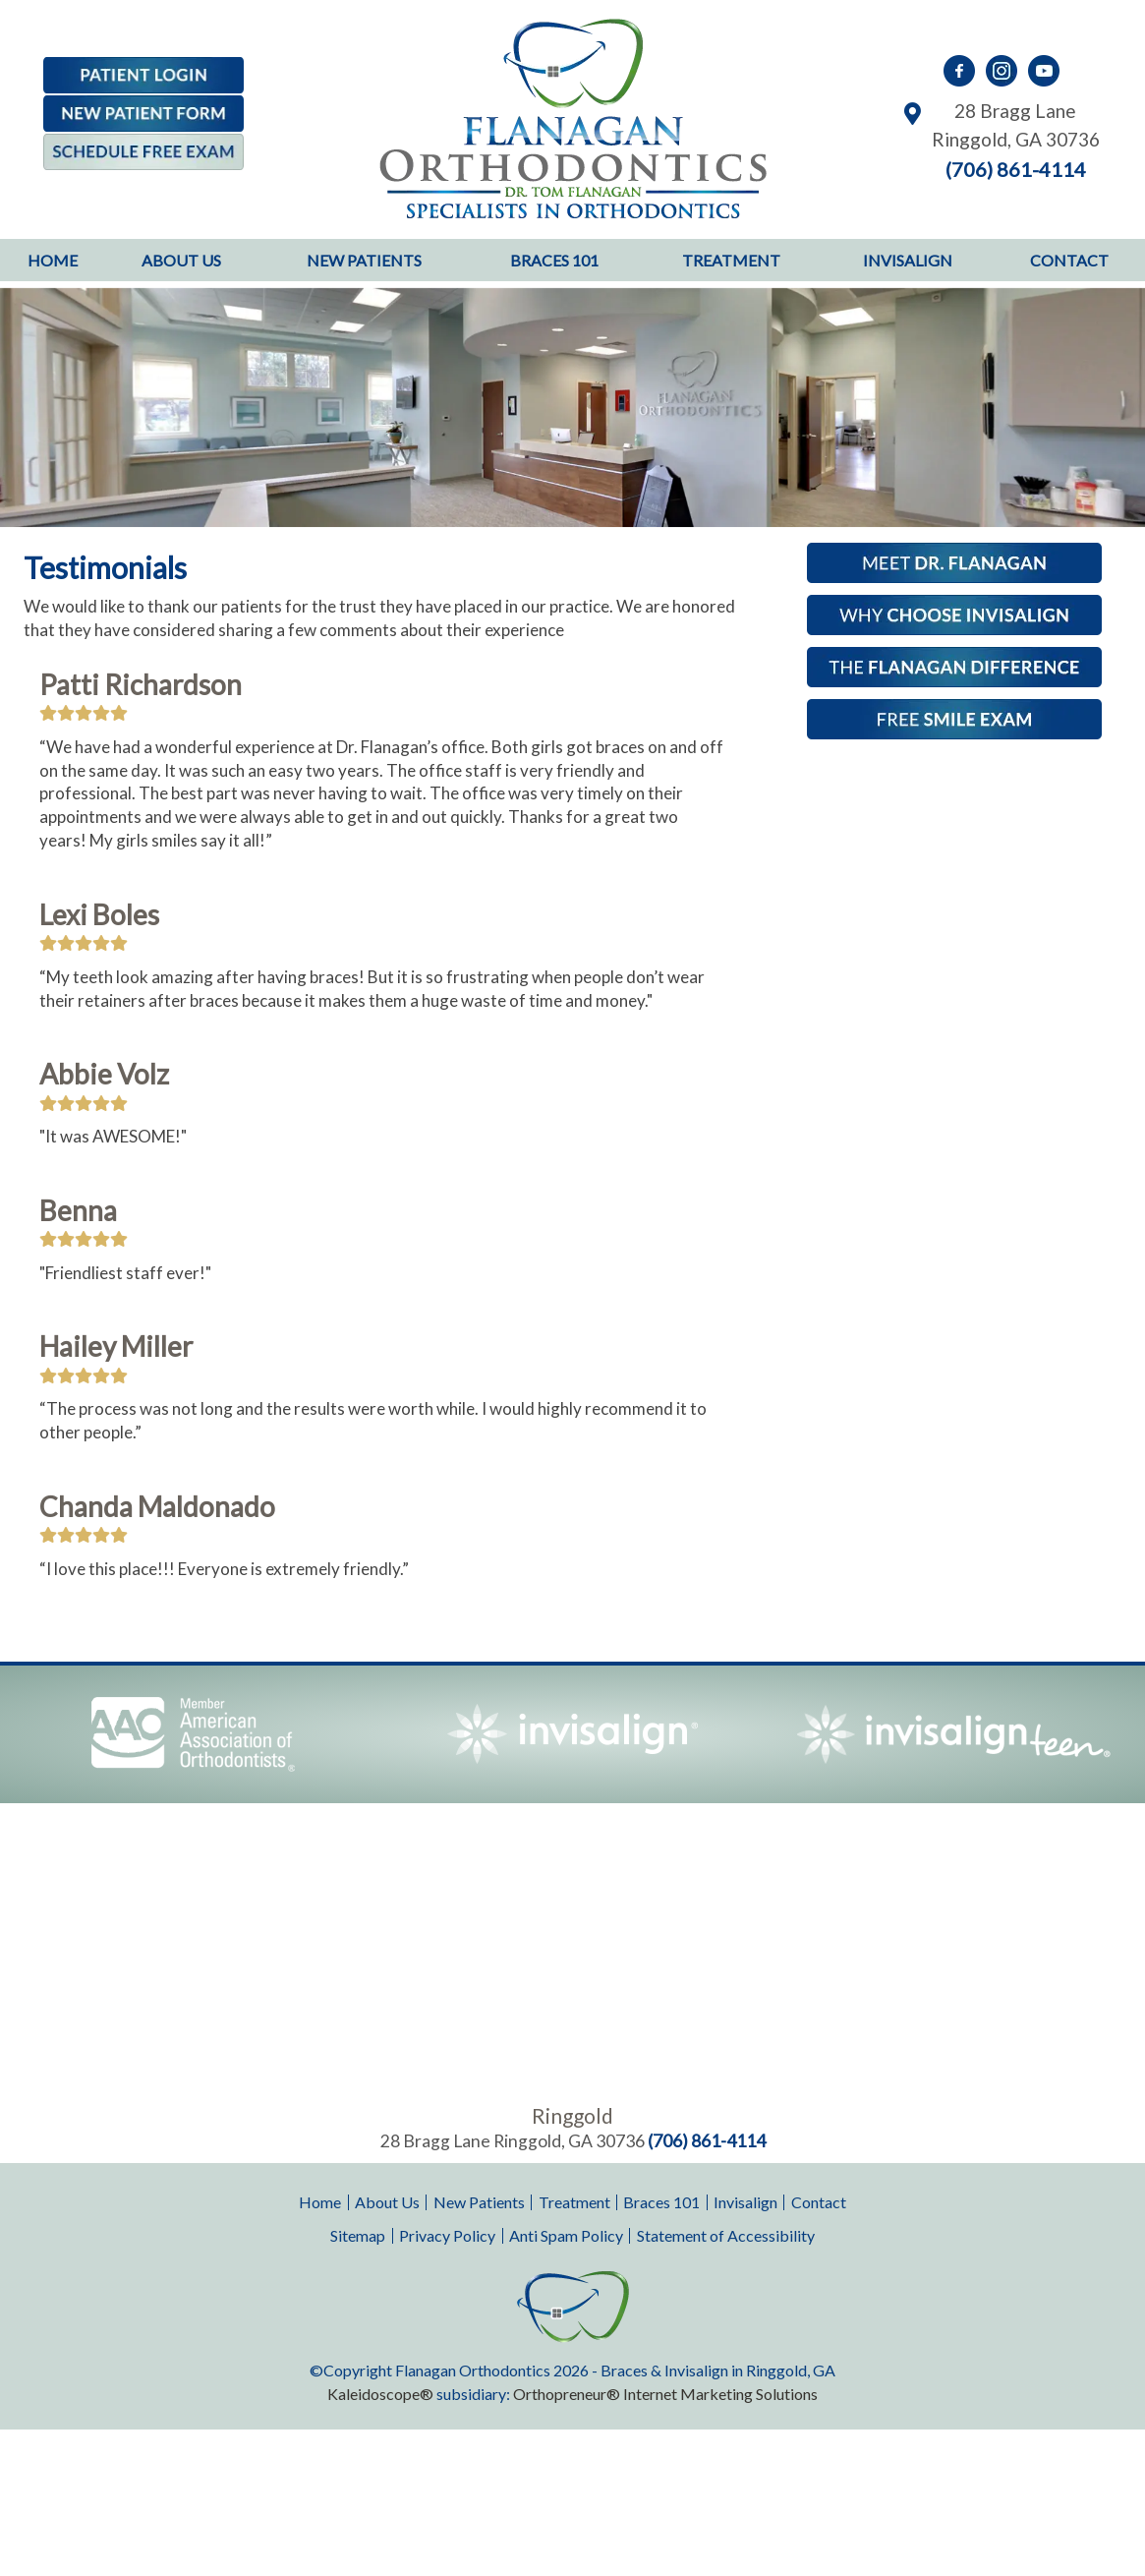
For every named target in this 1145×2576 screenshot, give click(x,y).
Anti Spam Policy (566, 2235)
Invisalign (907, 260)
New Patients (364, 260)
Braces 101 (554, 260)
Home (53, 260)
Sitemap (357, 2235)
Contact (1069, 260)
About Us (181, 260)
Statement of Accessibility (726, 2235)
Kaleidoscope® (380, 2393)
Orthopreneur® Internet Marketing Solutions (665, 2393)
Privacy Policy (447, 2235)
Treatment (731, 260)
